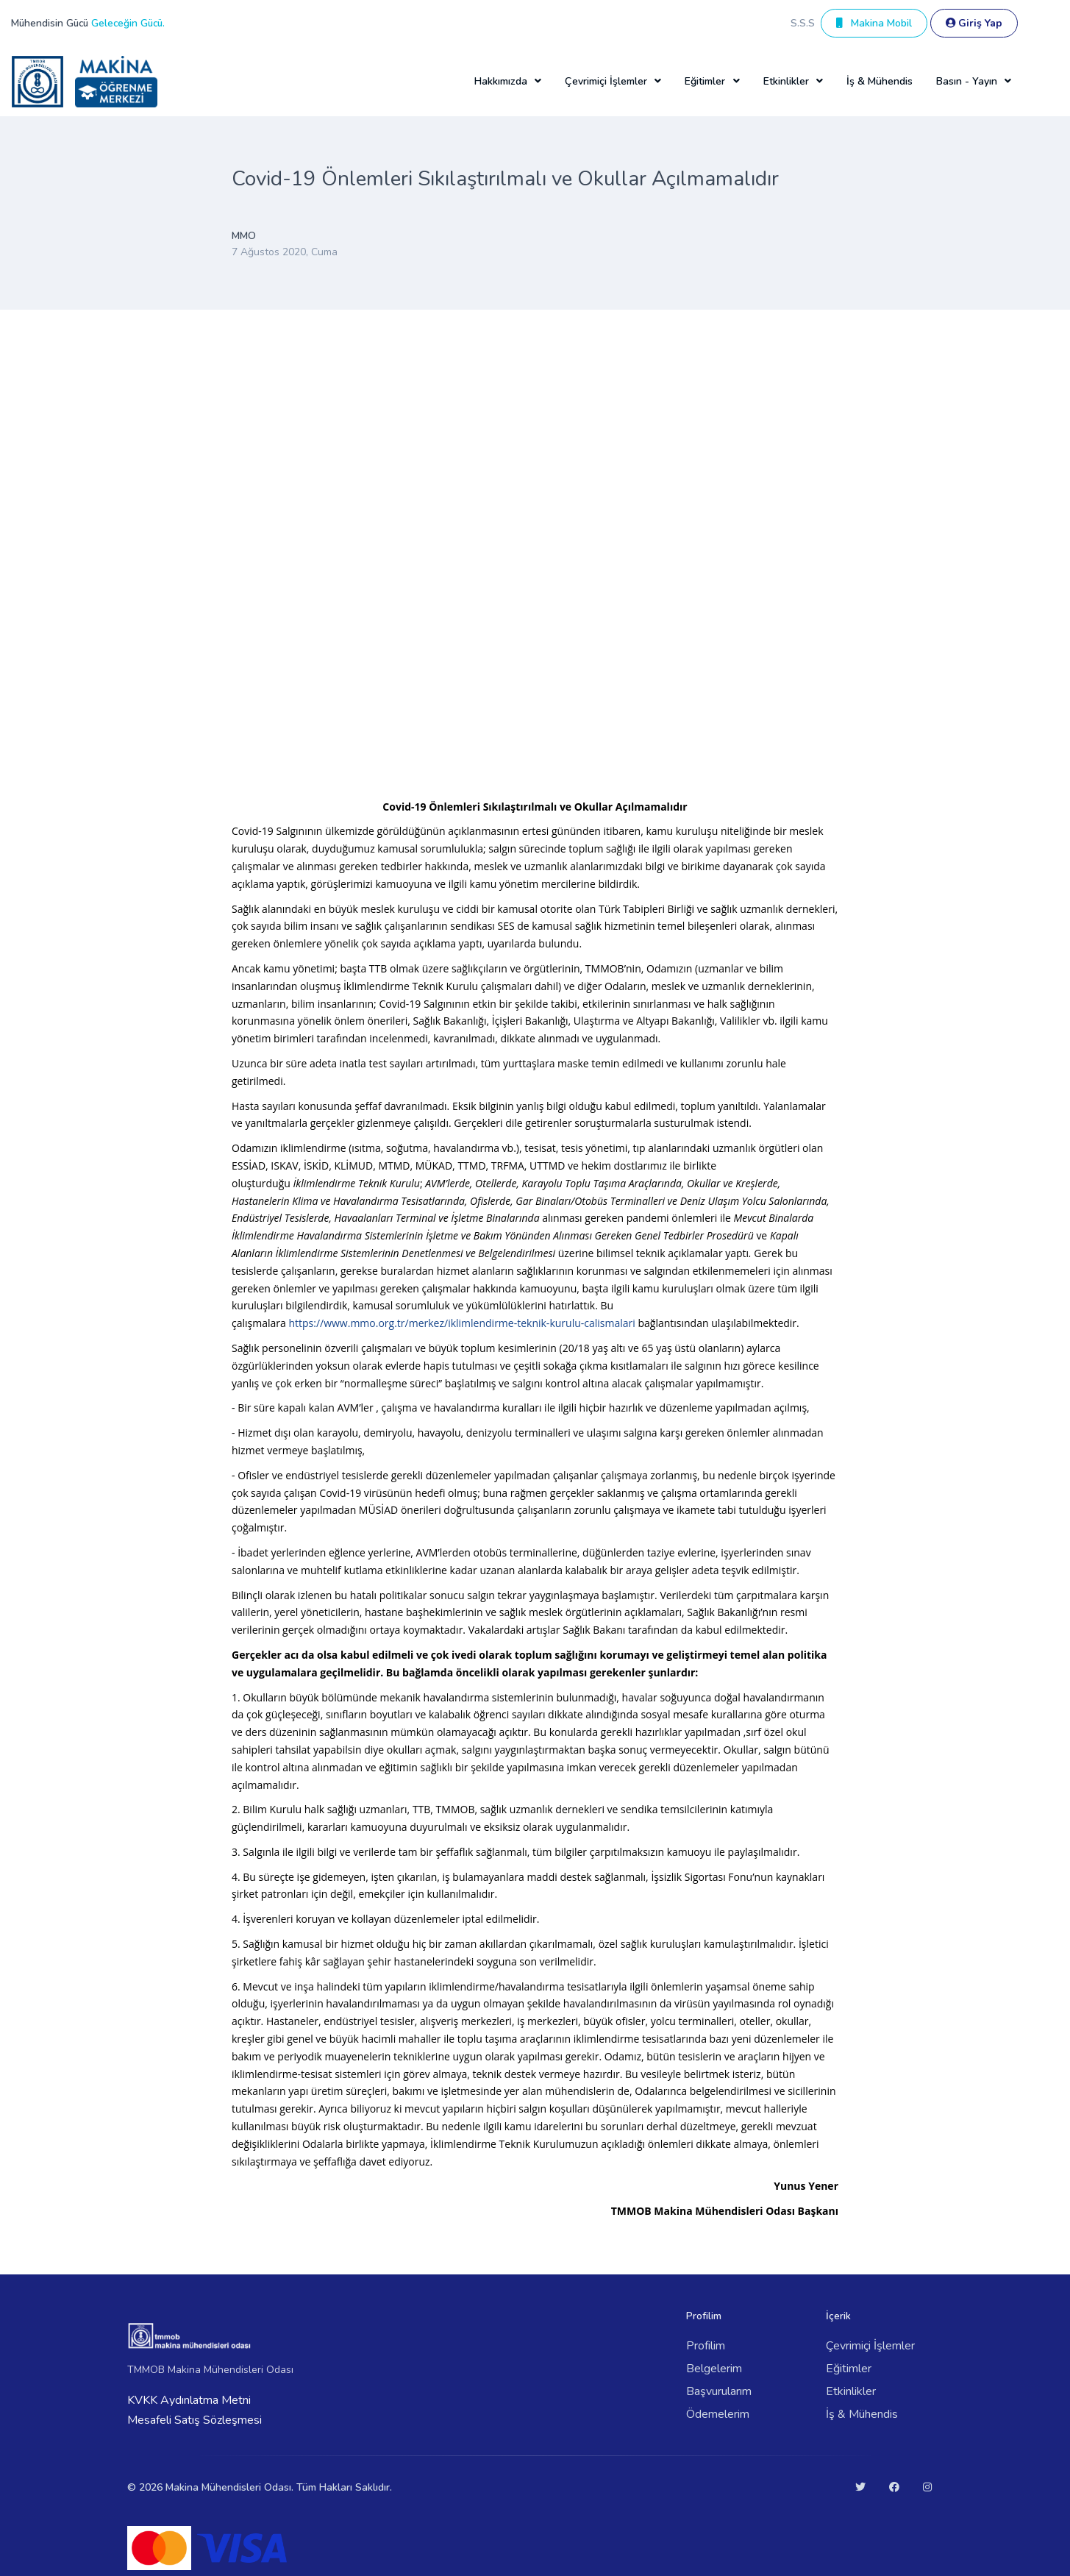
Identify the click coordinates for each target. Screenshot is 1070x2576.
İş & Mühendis (879, 81)
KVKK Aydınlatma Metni (189, 2400)
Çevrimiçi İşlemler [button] (606, 81)
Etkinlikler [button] (786, 81)
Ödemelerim (717, 2414)
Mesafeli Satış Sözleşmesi (194, 2420)
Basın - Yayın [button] (966, 81)
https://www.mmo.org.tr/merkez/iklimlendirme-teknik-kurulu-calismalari (461, 1323)
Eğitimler (848, 2368)
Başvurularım (719, 2391)
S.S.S (803, 23)
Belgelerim (714, 2368)
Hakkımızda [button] (500, 81)
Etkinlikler (851, 2391)
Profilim (705, 2346)
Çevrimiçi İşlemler (870, 2346)
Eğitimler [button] (705, 81)
